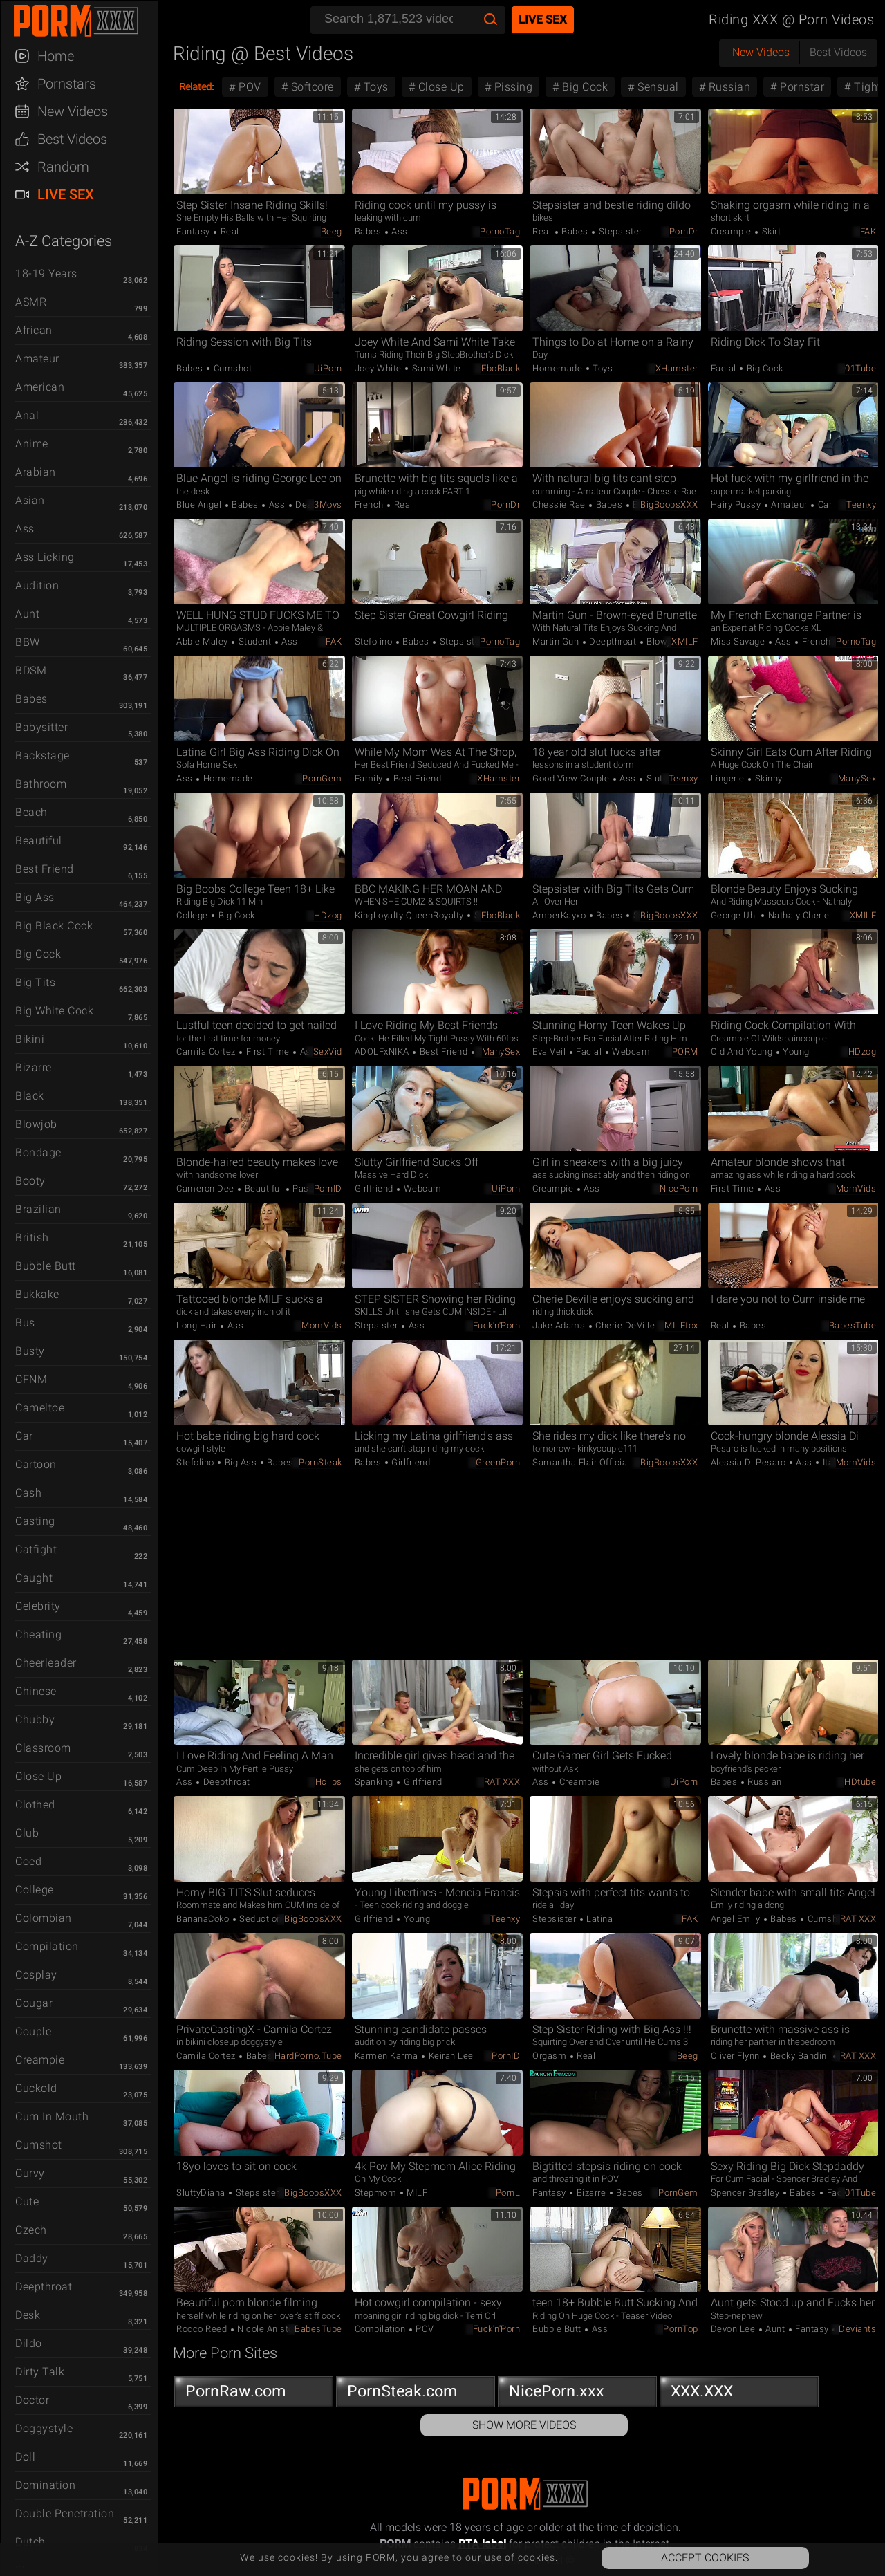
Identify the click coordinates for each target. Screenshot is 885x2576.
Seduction (261, 1919)
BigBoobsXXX (669, 504)
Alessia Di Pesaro (749, 1462)
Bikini (29, 1039)
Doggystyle (44, 2428)
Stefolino (375, 641)
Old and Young (743, 1051)
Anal (27, 415)
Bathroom (40, 783)
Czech (31, 2229)
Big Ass (35, 897)
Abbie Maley (203, 641)
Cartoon (36, 1464)
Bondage (38, 1152)
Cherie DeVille (624, 1325)
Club (27, 1833)
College (34, 1889)
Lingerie (729, 778)
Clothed (35, 1804)
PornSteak (320, 1462)
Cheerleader (46, 1662)
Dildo (28, 2343)
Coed (28, 1861)
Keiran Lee (450, 2055)
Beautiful (38, 840)
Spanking (375, 1782)
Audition (37, 585)
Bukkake (37, 1294)
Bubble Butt (45, 1265)
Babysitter (41, 727)
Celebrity (38, 1606)
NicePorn (679, 1188)
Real (228, 231)
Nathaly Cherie (797, 915)
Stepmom (377, 2192)
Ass (25, 528)
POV (248, 86)
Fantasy (194, 231)
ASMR (30, 301)
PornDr (683, 231)
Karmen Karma (388, 2055)
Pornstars (66, 83)
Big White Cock (54, 1010)
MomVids (856, 1188)
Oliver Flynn (737, 2055)
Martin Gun (556, 641)
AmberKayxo (560, 915)
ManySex (857, 778)
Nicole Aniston (267, 2329)
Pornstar (801, 86)
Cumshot (38, 2144)
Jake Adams (560, 1325)
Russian (727, 86)
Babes (31, 698)
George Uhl (736, 915)
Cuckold (36, 2088)
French (370, 504)
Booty (30, 1180)
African (34, 330)
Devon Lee (734, 2329)
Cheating (38, 1634)
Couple (33, 2031)
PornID (328, 1188)
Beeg (331, 231)
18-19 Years (46, 273)
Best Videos (72, 139)
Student (255, 641)
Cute (27, 2201)
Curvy (30, 2173)
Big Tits (35, 982)
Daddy (31, 2258)
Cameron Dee (206, 1188)
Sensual (657, 86)
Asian (30, 500)
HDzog (328, 915)
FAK (868, 231)
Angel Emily (737, 1919)
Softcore (311, 86)
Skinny (767, 778)
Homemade (558, 368)
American (39, 386)
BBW (27, 642)
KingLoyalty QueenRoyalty (411, 915)
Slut (653, 778)
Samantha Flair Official (581, 1462)
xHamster (676, 368)
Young (795, 1051)
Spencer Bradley (746, 2192)
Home (55, 56)
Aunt (27, 613)
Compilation (47, 1946)
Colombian (43, 1918)
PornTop (680, 2329)
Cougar (34, 2003)
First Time (267, 1051)
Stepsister (619, 231)
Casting (35, 1521)
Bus (25, 1322)
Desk (27, 2315)
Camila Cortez (207, 1051)
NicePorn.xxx (577, 2394)
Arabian (35, 472)
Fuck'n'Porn (497, 1325)
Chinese (36, 1691)
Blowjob (36, 1124)
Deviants (857, 2329)
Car (24, 1436)
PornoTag (500, 231)
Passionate (315, 1188)
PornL (508, 2192)
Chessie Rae (560, 504)
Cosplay (36, 1974)
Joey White (379, 368)
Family (370, 778)
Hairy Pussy (737, 504)
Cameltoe (39, 1407)
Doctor (32, 2400)
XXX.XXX (739, 2394)
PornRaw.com (253, 2394)
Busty (30, 1351)
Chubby (35, 1719)
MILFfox (681, 1325)
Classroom (43, 1747)
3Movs (328, 504)
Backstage (42, 755)
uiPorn (328, 368)
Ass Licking (45, 557)
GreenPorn (498, 1462)
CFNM (31, 1379)
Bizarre (33, 1067)
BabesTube (853, 1325)
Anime (31, 443)
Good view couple (572, 778)
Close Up (38, 1776)
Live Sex (65, 194)
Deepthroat (43, 2286)
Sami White (435, 368)
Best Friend (44, 868)
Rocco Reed (203, 2329)
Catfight (36, 1549)
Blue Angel (200, 504)
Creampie (39, 2059)
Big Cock (38, 954)
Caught (34, 1577)
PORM (685, 1051)
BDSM (30, 670)
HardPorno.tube (308, 2055)
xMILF (684, 641)
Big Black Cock (54, 925)
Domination (45, 2485)
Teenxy (861, 504)
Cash (28, 1492)
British (32, 1237)
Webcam (630, 1051)
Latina (598, 1919)
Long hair (197, 1325)
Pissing (511, 86)
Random (63, 166)
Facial (725, 368)
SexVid (327, 1051)
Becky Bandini (799, 2055)
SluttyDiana (201, 2192)
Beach (31, 812)
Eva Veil (550, 1051)
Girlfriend (375, 1188)
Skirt (770, 231)
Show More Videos (524, 2424)
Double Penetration (64, 2513)
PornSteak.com (415, 2394)
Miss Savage (739, 641)
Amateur (37, 358)
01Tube (860, 368)
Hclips (328, 1782)
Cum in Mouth (51, 2116)
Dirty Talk (39, 2371)
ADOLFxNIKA (383, 1051)
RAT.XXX (502, 1782)
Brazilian (38, 1209)
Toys (374, 86)
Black (29, 1095)
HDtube (860, 1782)
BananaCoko (204, 1919)
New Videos (72, 111)
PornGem (322, 778)
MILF (416, 2192)
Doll (25, 2456)
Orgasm (550, 2055)
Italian (834, 1462)
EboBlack (500, 368)
